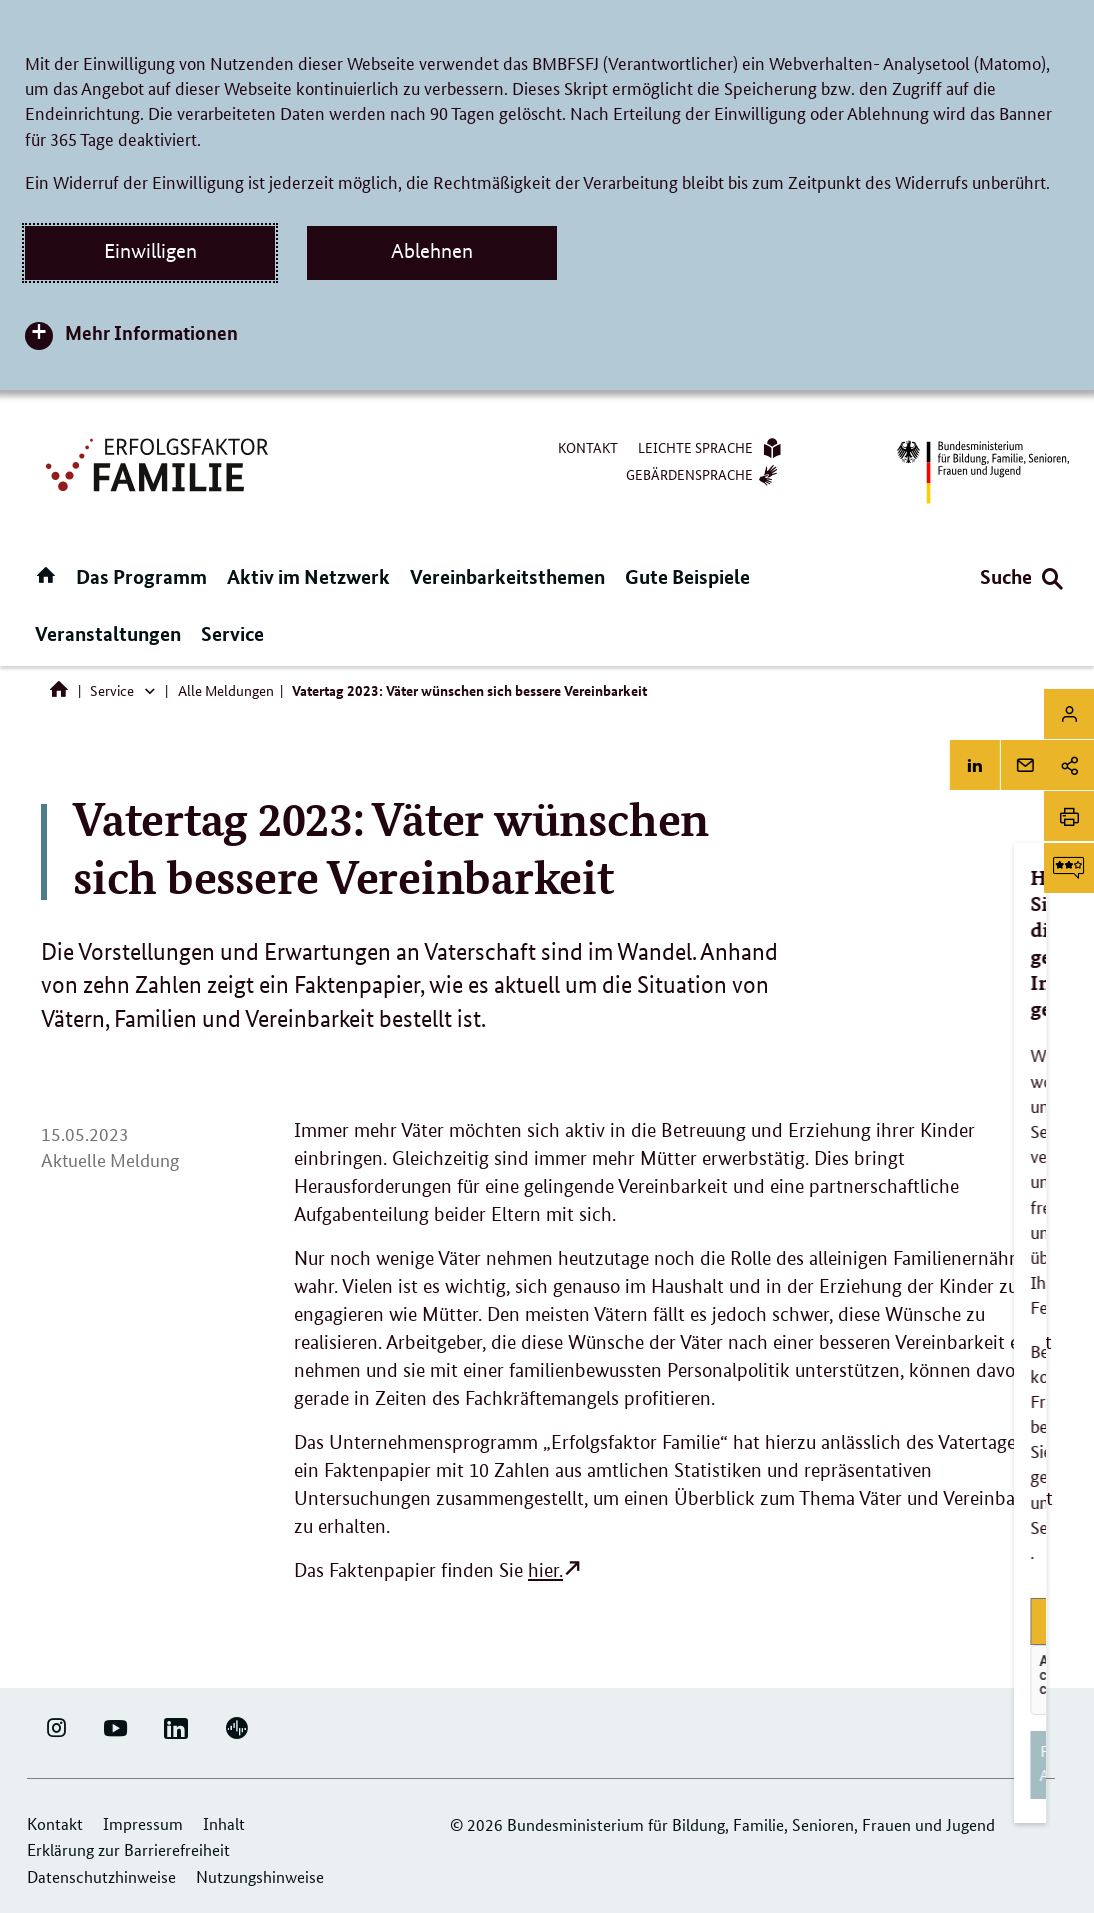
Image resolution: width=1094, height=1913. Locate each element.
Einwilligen (150, 251)
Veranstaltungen (108, 633)
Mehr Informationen (151, 332)
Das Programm (141, 576)
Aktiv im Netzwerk (308, 576)
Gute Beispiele (687, 576)
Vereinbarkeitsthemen (507, 576)
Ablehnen (432, 251)
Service (232, 633)
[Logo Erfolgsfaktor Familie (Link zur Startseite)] (159, 462)
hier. (545, 1570)
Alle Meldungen (226, 690)
